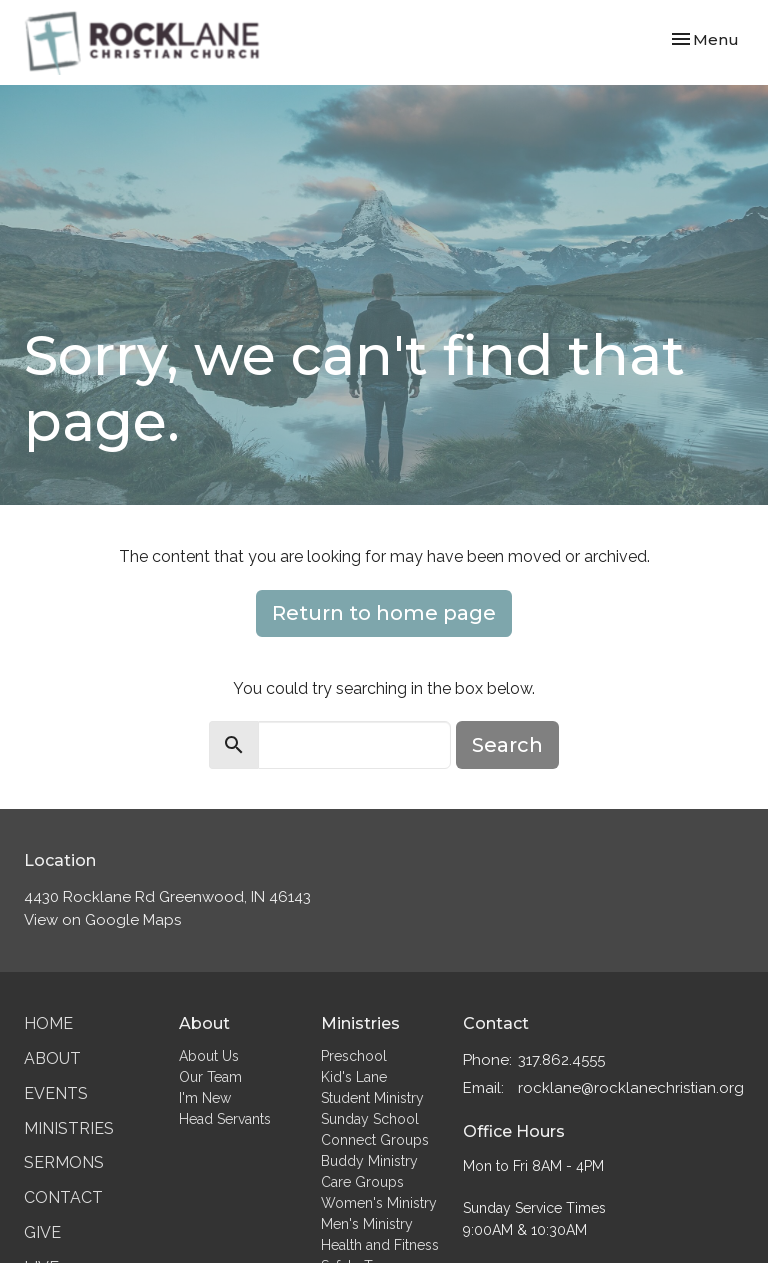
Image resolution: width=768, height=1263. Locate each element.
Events (56, 1093)
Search (507, 745)
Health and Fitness (380, 1245)
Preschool (354, 1056)
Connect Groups (375, 1140)
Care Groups (362, 1182)
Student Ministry (372, 1098)
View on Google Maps (102, 920)
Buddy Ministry (369, 1161)
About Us (209, 1056)
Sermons (64, 1162)
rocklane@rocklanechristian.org (631, 1088)
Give (42, 1232)
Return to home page (384, 613)
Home (48, 1023)
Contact (63, 1197)
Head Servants (225, 1119)
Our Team (210, 1077)
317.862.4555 (561, 1060)
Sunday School (370, 1119)
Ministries (69, 1128)
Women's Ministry (379, 1203)
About (52, 1058)
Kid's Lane (354, 1077)
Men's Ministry (367, 1224)
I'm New (205, 1098)
